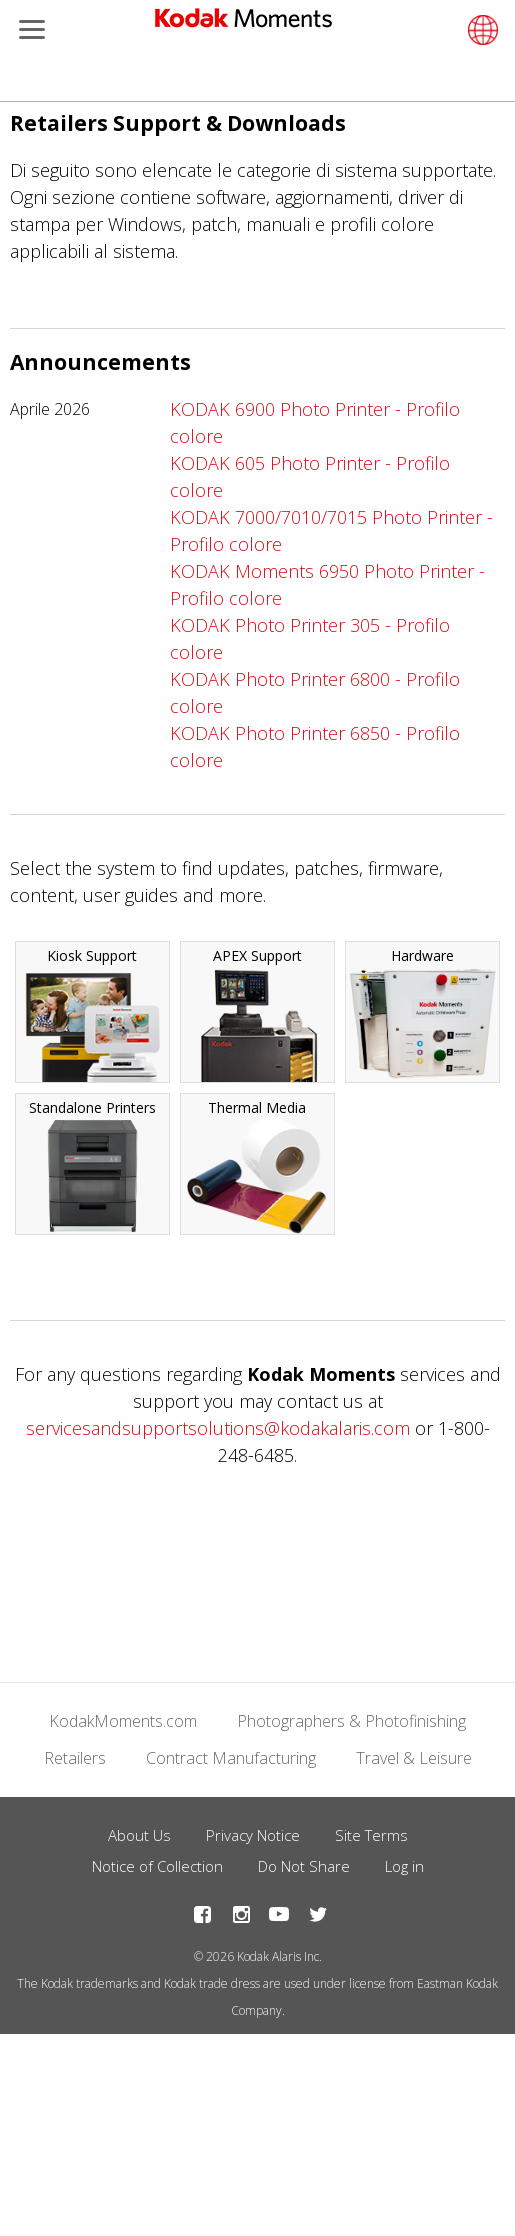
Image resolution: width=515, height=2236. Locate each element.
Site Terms (371, 1835)
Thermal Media (257, 1166)
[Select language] (480, 30)
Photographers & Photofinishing (351, 1721)
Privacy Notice (253, 1835)
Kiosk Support (92, 1014)
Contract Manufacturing (231, 1758)
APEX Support (257, 1014)
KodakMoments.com (123, 1721)
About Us (139, 1835)
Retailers (75, 1758)
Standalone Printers (92, 1166)
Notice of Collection (157, 1866)
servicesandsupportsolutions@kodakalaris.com (218, 1428)
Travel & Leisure (414, 1758)
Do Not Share (304, 1866)
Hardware (422, 1014)
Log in (404, 1866)
